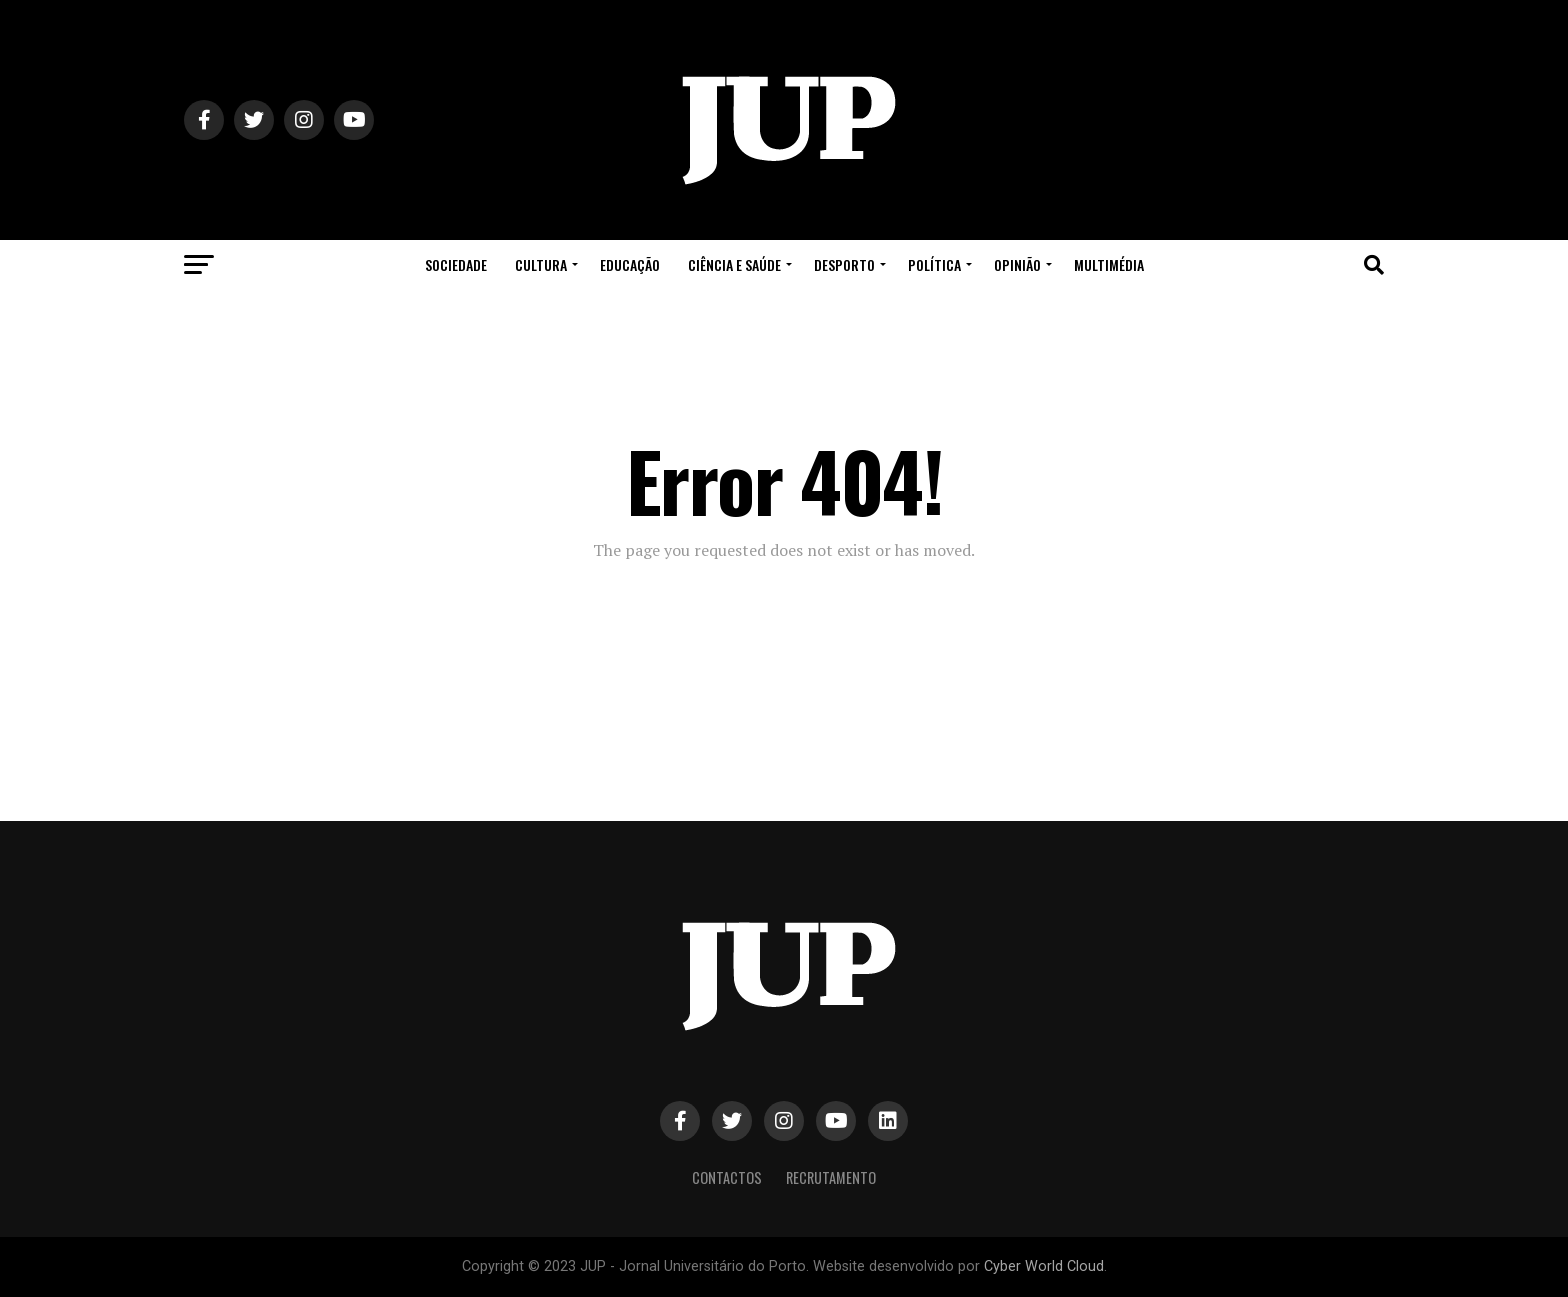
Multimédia (1109, 264)
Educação (630, 264)
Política (934, 264)
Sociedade (456, 264)
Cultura (541, 264)
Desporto (844, 264)
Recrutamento (831, 1177)
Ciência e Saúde (734, 264)
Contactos (727, 1177)
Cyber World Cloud (1044, 1266)
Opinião (1017, 264)
